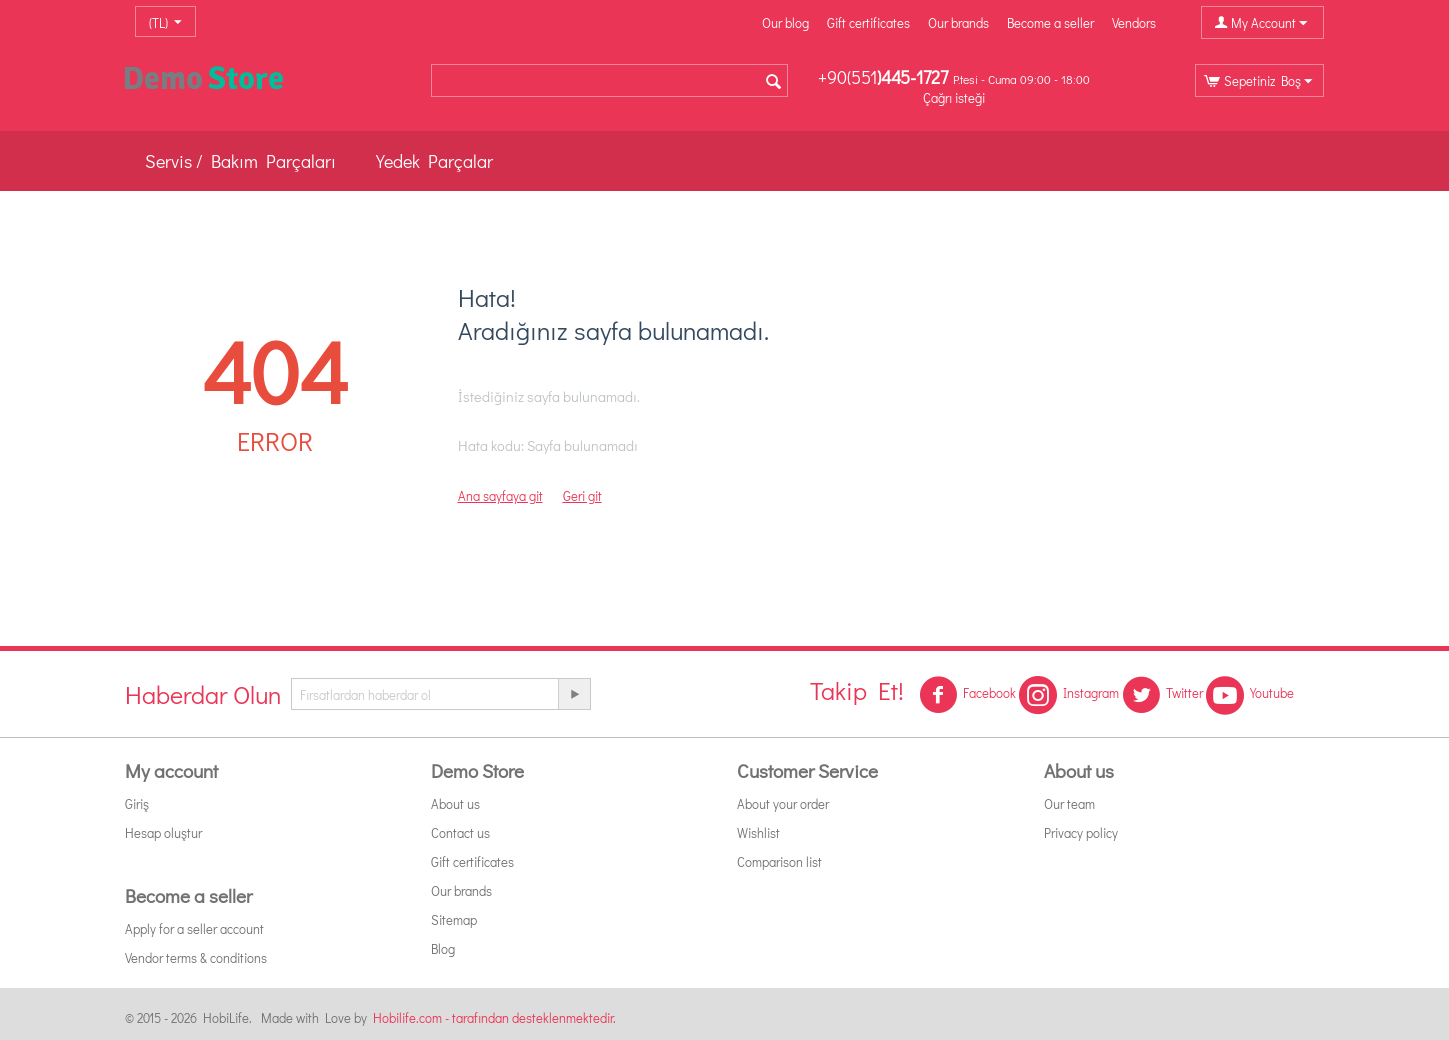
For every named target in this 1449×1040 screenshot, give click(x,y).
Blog (443, 948)
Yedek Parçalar (434, 161)
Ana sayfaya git (500, 495)
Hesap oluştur (163, 832)
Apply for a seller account (194, 928)
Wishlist (758, 832)
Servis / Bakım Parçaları (240, 161)
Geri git (582, 495)
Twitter (1162, 695)
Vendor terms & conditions (196, 957)
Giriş (137, 803)
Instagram (1069, 695)
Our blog (785, 22)
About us (455, 803)
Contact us (460, 832)
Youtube (1250, 695)
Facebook (967, 695)
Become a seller (1050, 22)
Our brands (958, 22)
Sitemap (454, 919)
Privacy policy (1081, 832)
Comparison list (779, 861)
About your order (783, 803)
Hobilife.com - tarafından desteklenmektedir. (494, 1017)
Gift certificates (868, 22)
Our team (1069, 803)
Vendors (1134, 22)
